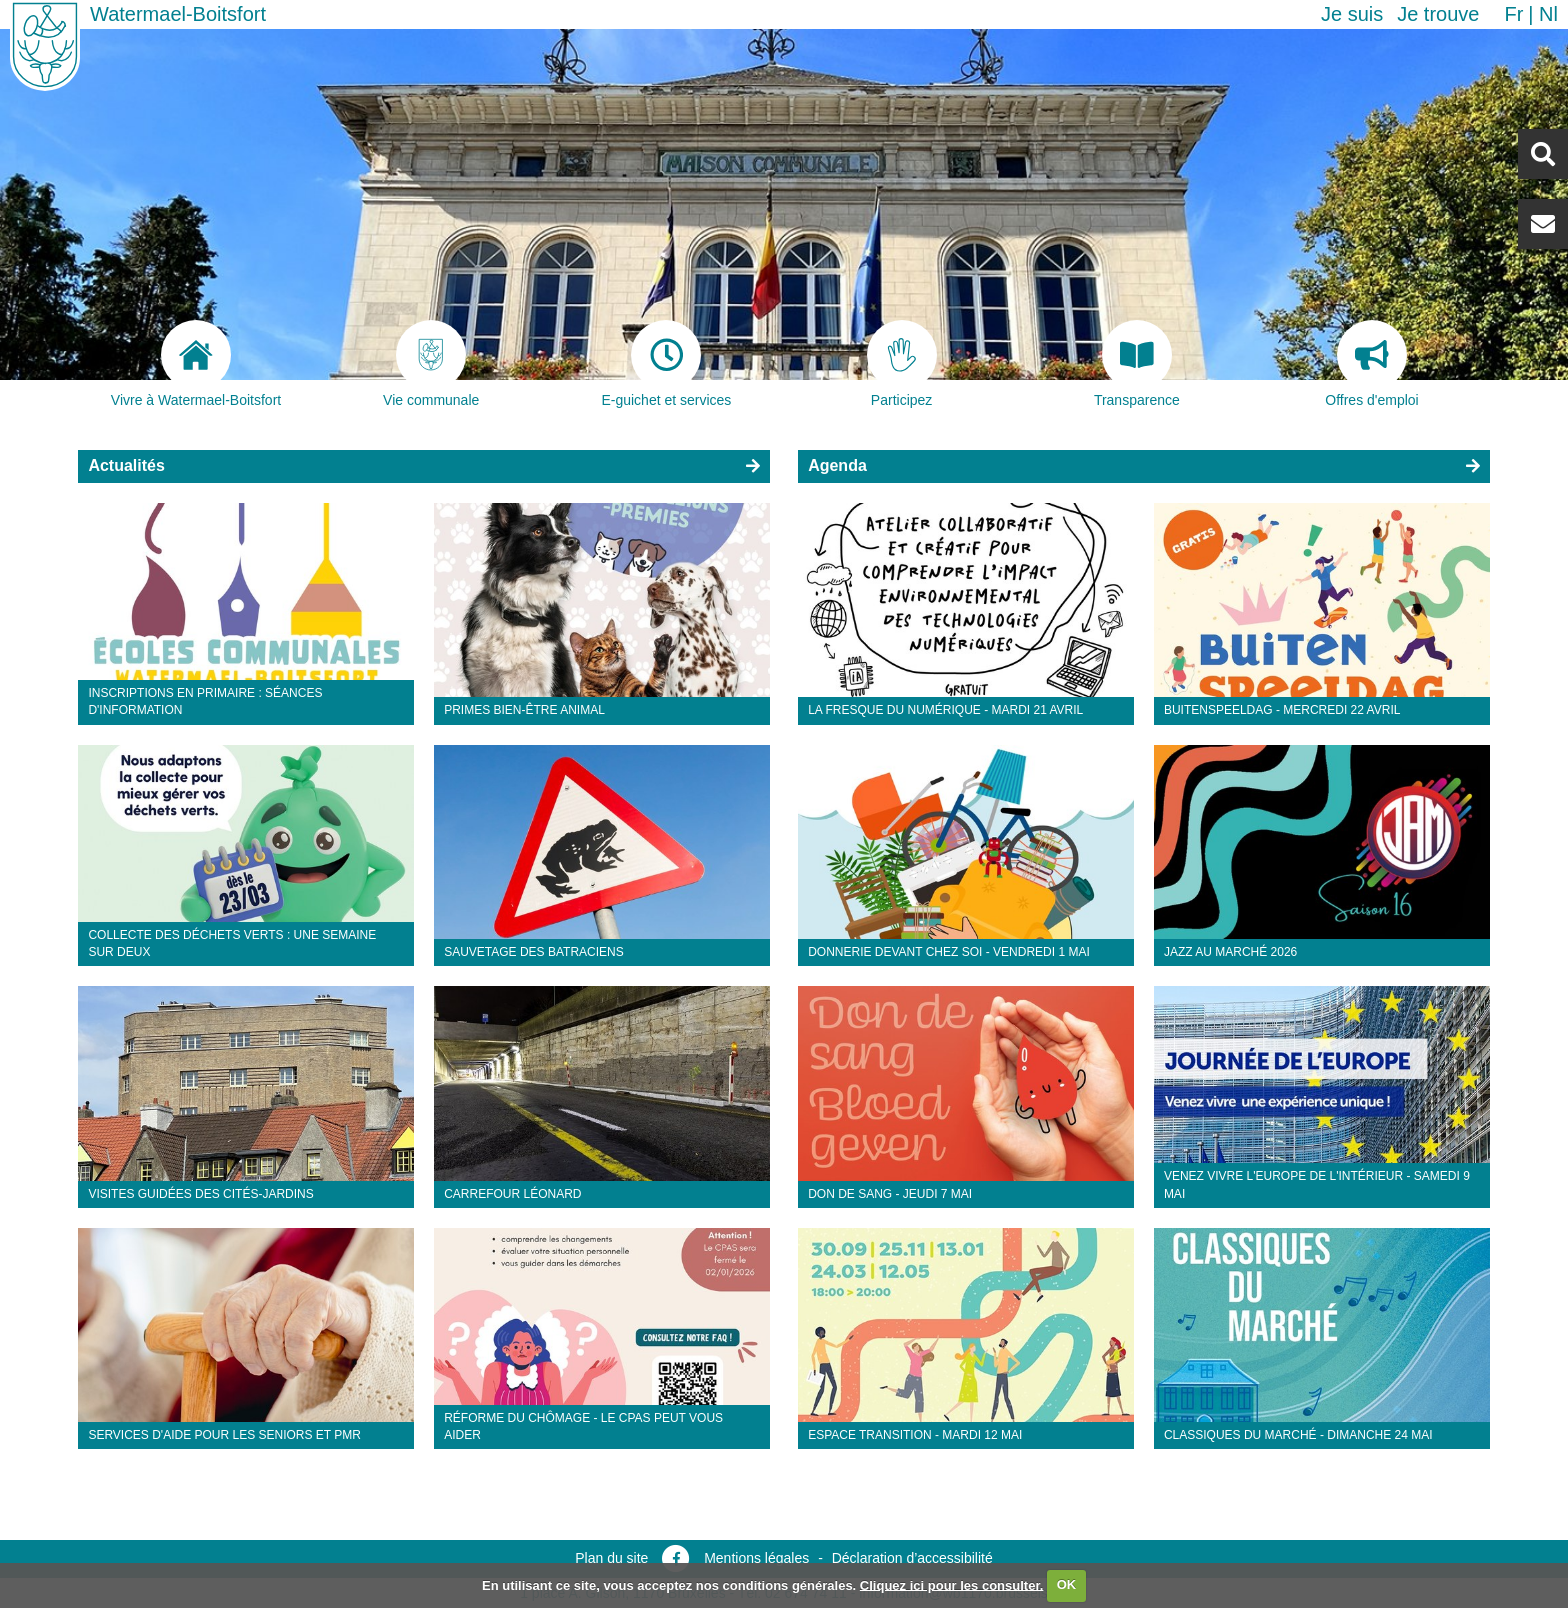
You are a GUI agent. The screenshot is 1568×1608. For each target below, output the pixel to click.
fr (1513, 14)
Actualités (126, 465)
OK (1067, 1584)
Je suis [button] (1352, 14)
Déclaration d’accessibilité (912, 1558)
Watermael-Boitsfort (178, 14)
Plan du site (611, 1558)
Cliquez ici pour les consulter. (952, 1584)
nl (1548, 14)
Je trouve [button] (1438, 14)
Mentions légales (756, 1558)
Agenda (837, 465)
